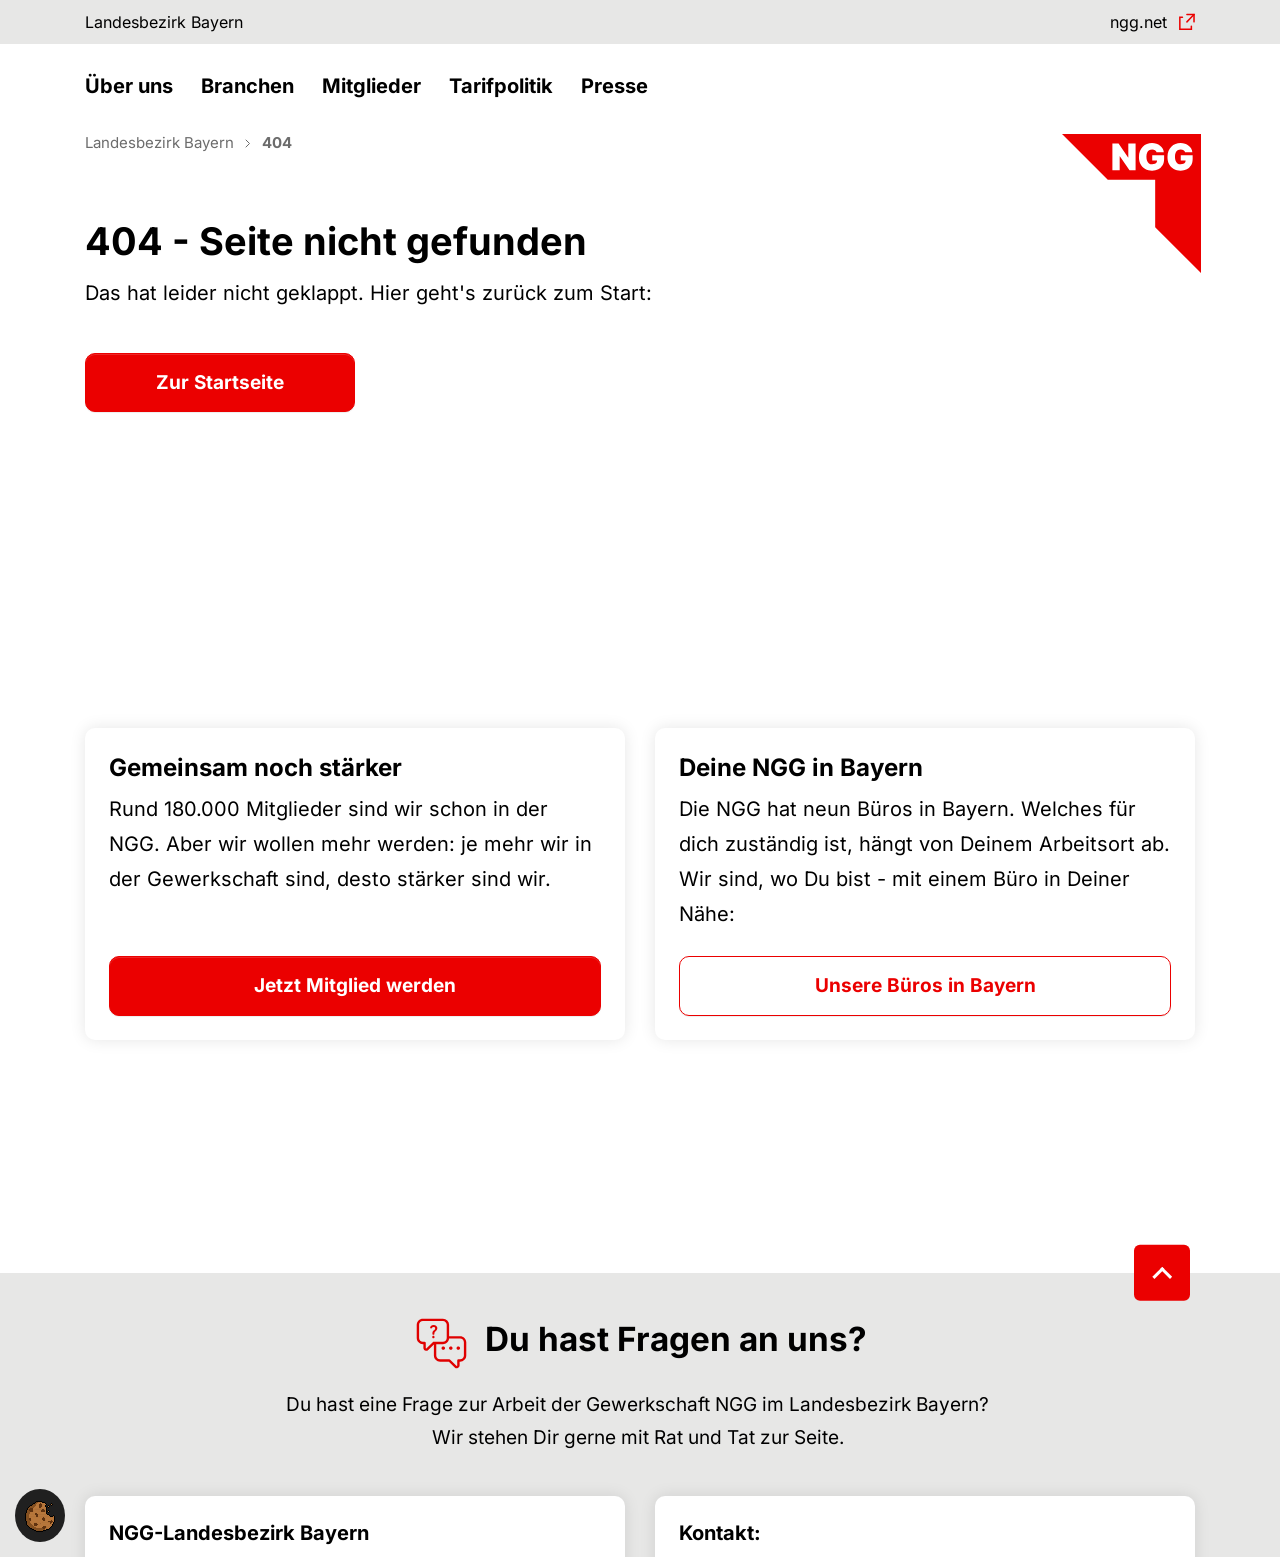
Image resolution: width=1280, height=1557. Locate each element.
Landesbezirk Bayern (180, 24)
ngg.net (1130, 24)
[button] (134, 107)
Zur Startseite (220, 417)
